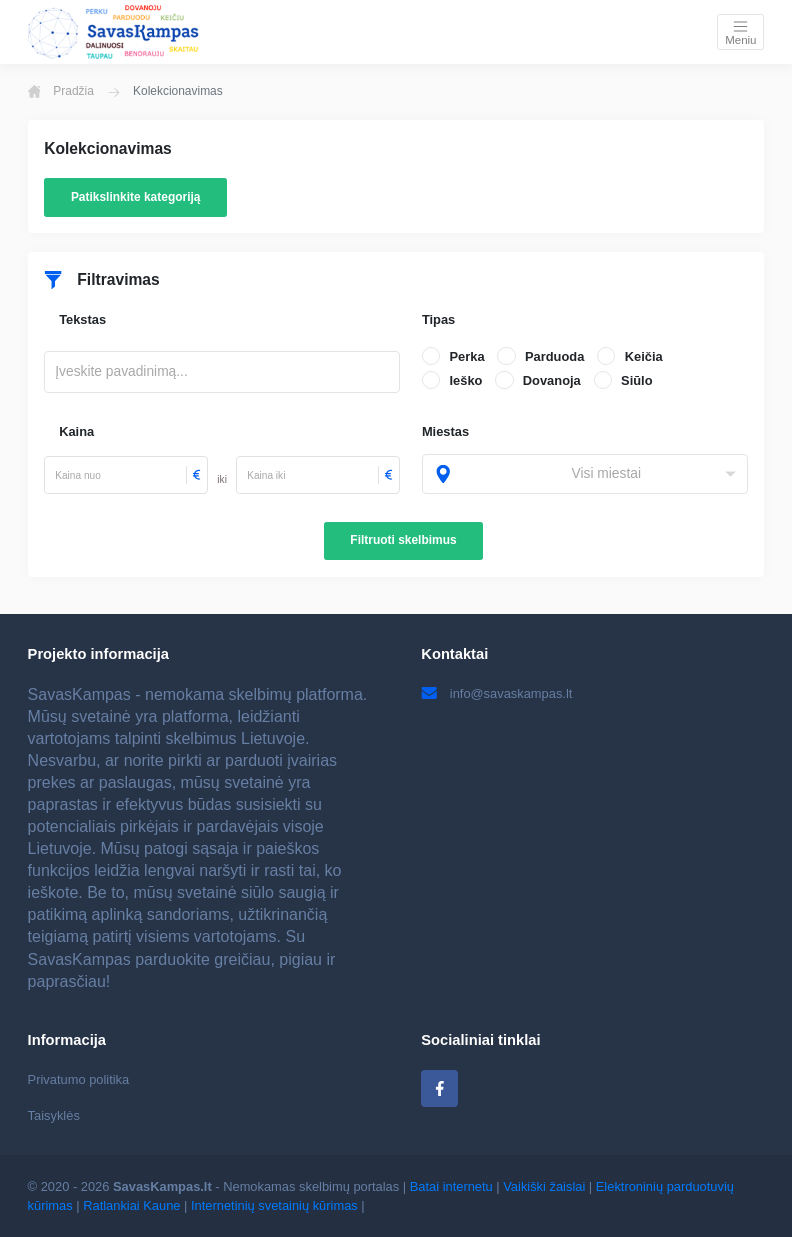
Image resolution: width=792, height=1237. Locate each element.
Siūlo (636, 380)
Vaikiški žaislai (544, 1186)
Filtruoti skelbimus (403, 540)
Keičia (644, 356)
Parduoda (554, 356)
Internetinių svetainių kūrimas (274, 1205)
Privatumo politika (79, 1079)
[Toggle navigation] (740, 31)
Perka (466, 356)
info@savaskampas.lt (496, 693)
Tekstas (82, 319)
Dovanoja (552, 380)
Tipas (438, 319)
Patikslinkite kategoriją (136, 197)
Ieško (465, 380)
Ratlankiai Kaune (131, 1205)
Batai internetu (451, 1186)
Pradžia (61, 91)
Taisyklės (54, 1115)
